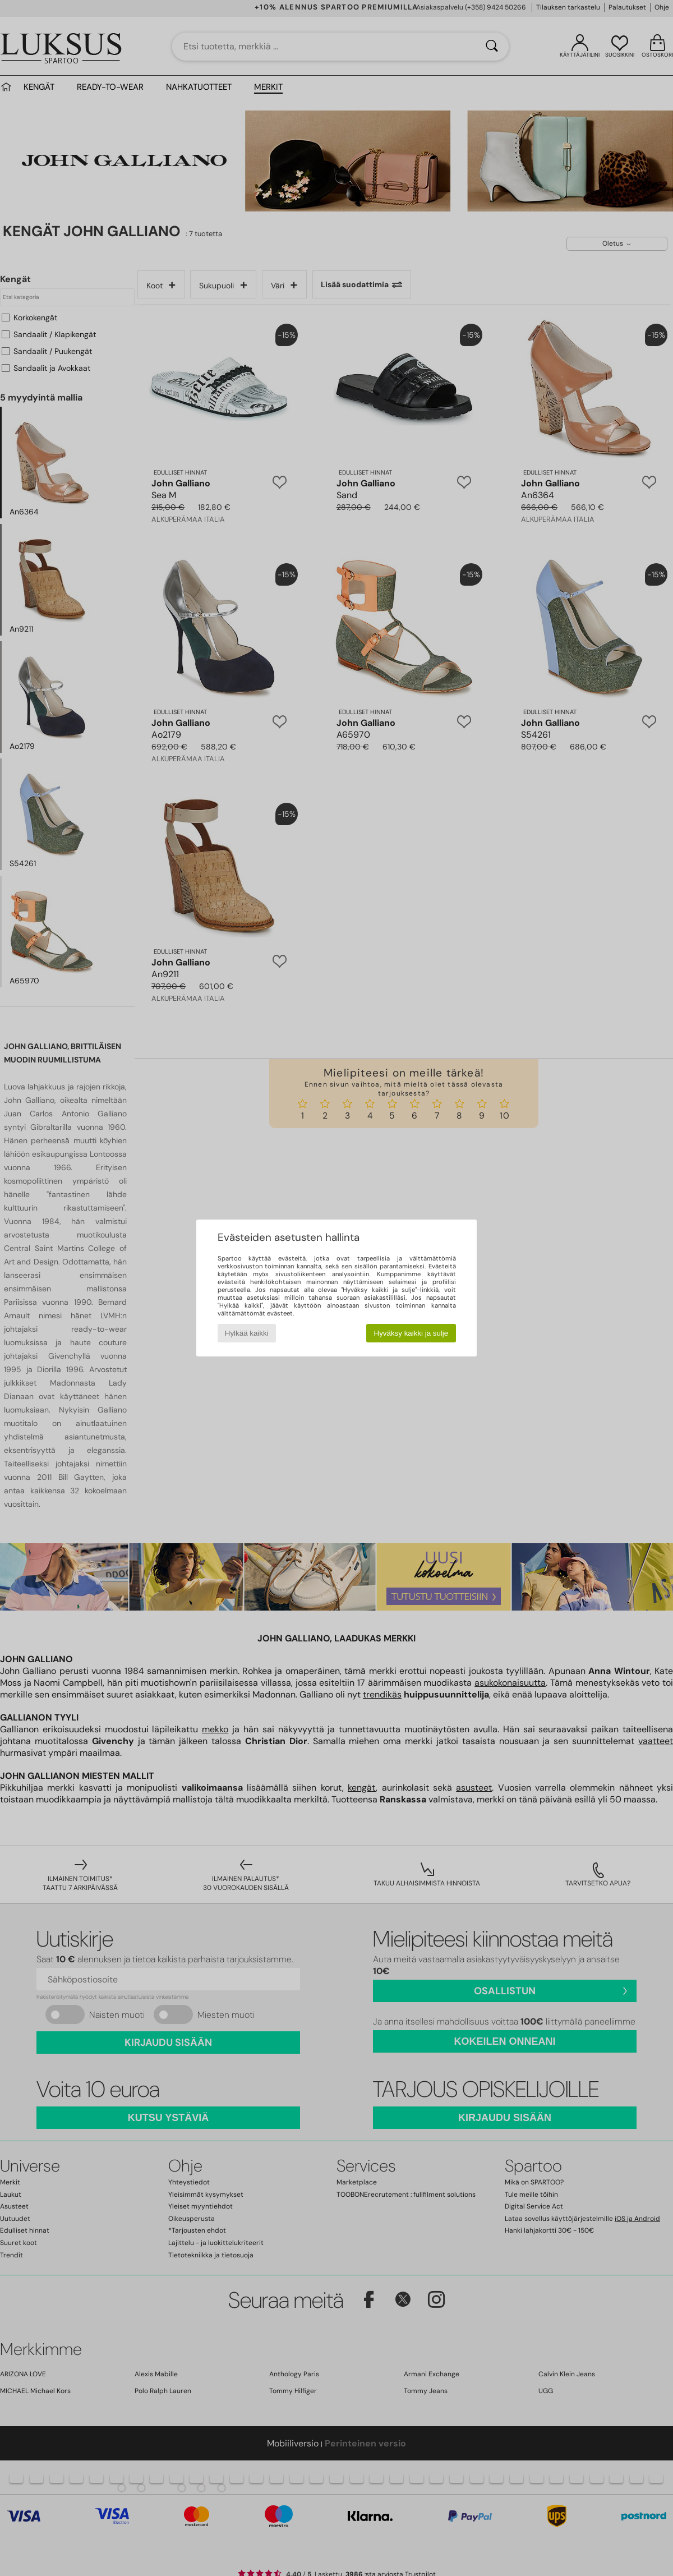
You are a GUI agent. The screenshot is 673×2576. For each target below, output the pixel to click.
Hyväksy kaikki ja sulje (411, 1333)
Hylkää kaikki (247, 1333)
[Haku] (492, 47)
